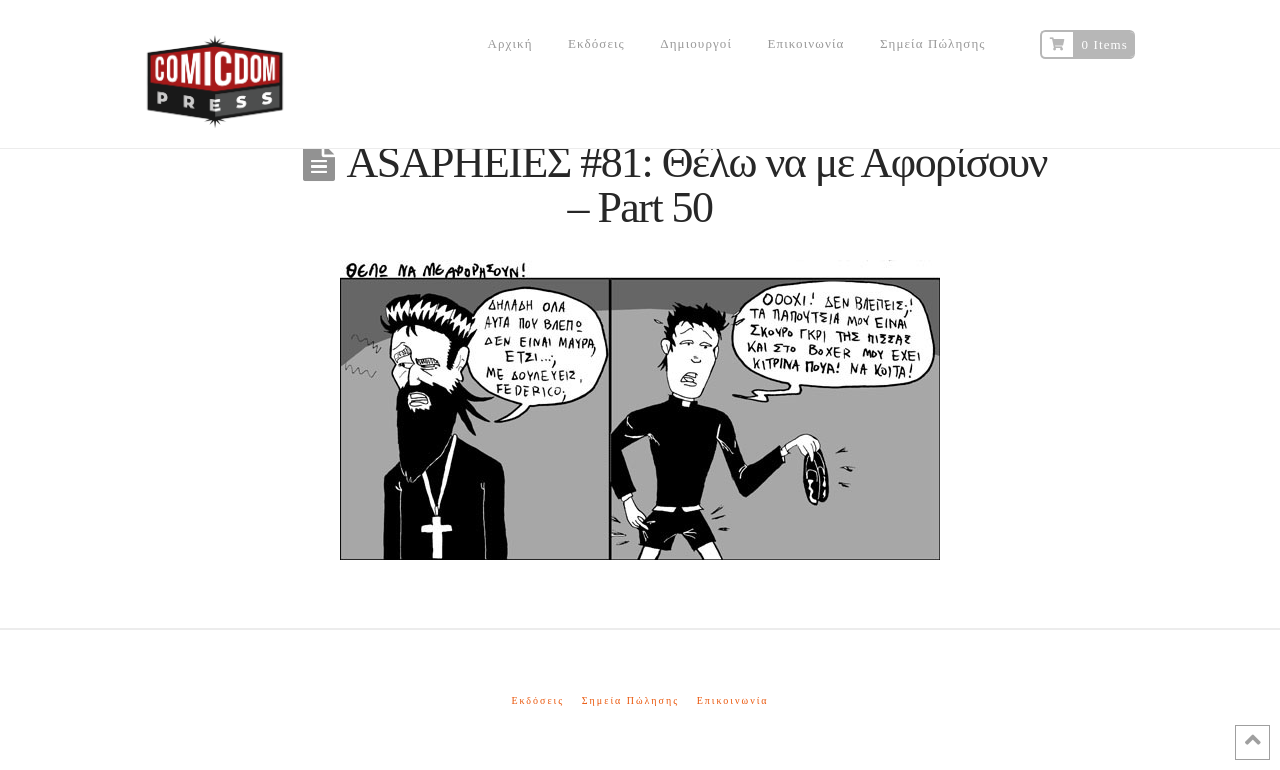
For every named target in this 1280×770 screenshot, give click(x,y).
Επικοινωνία (733, 700)
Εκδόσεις (537, 700)
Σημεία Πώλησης (630, 700)
